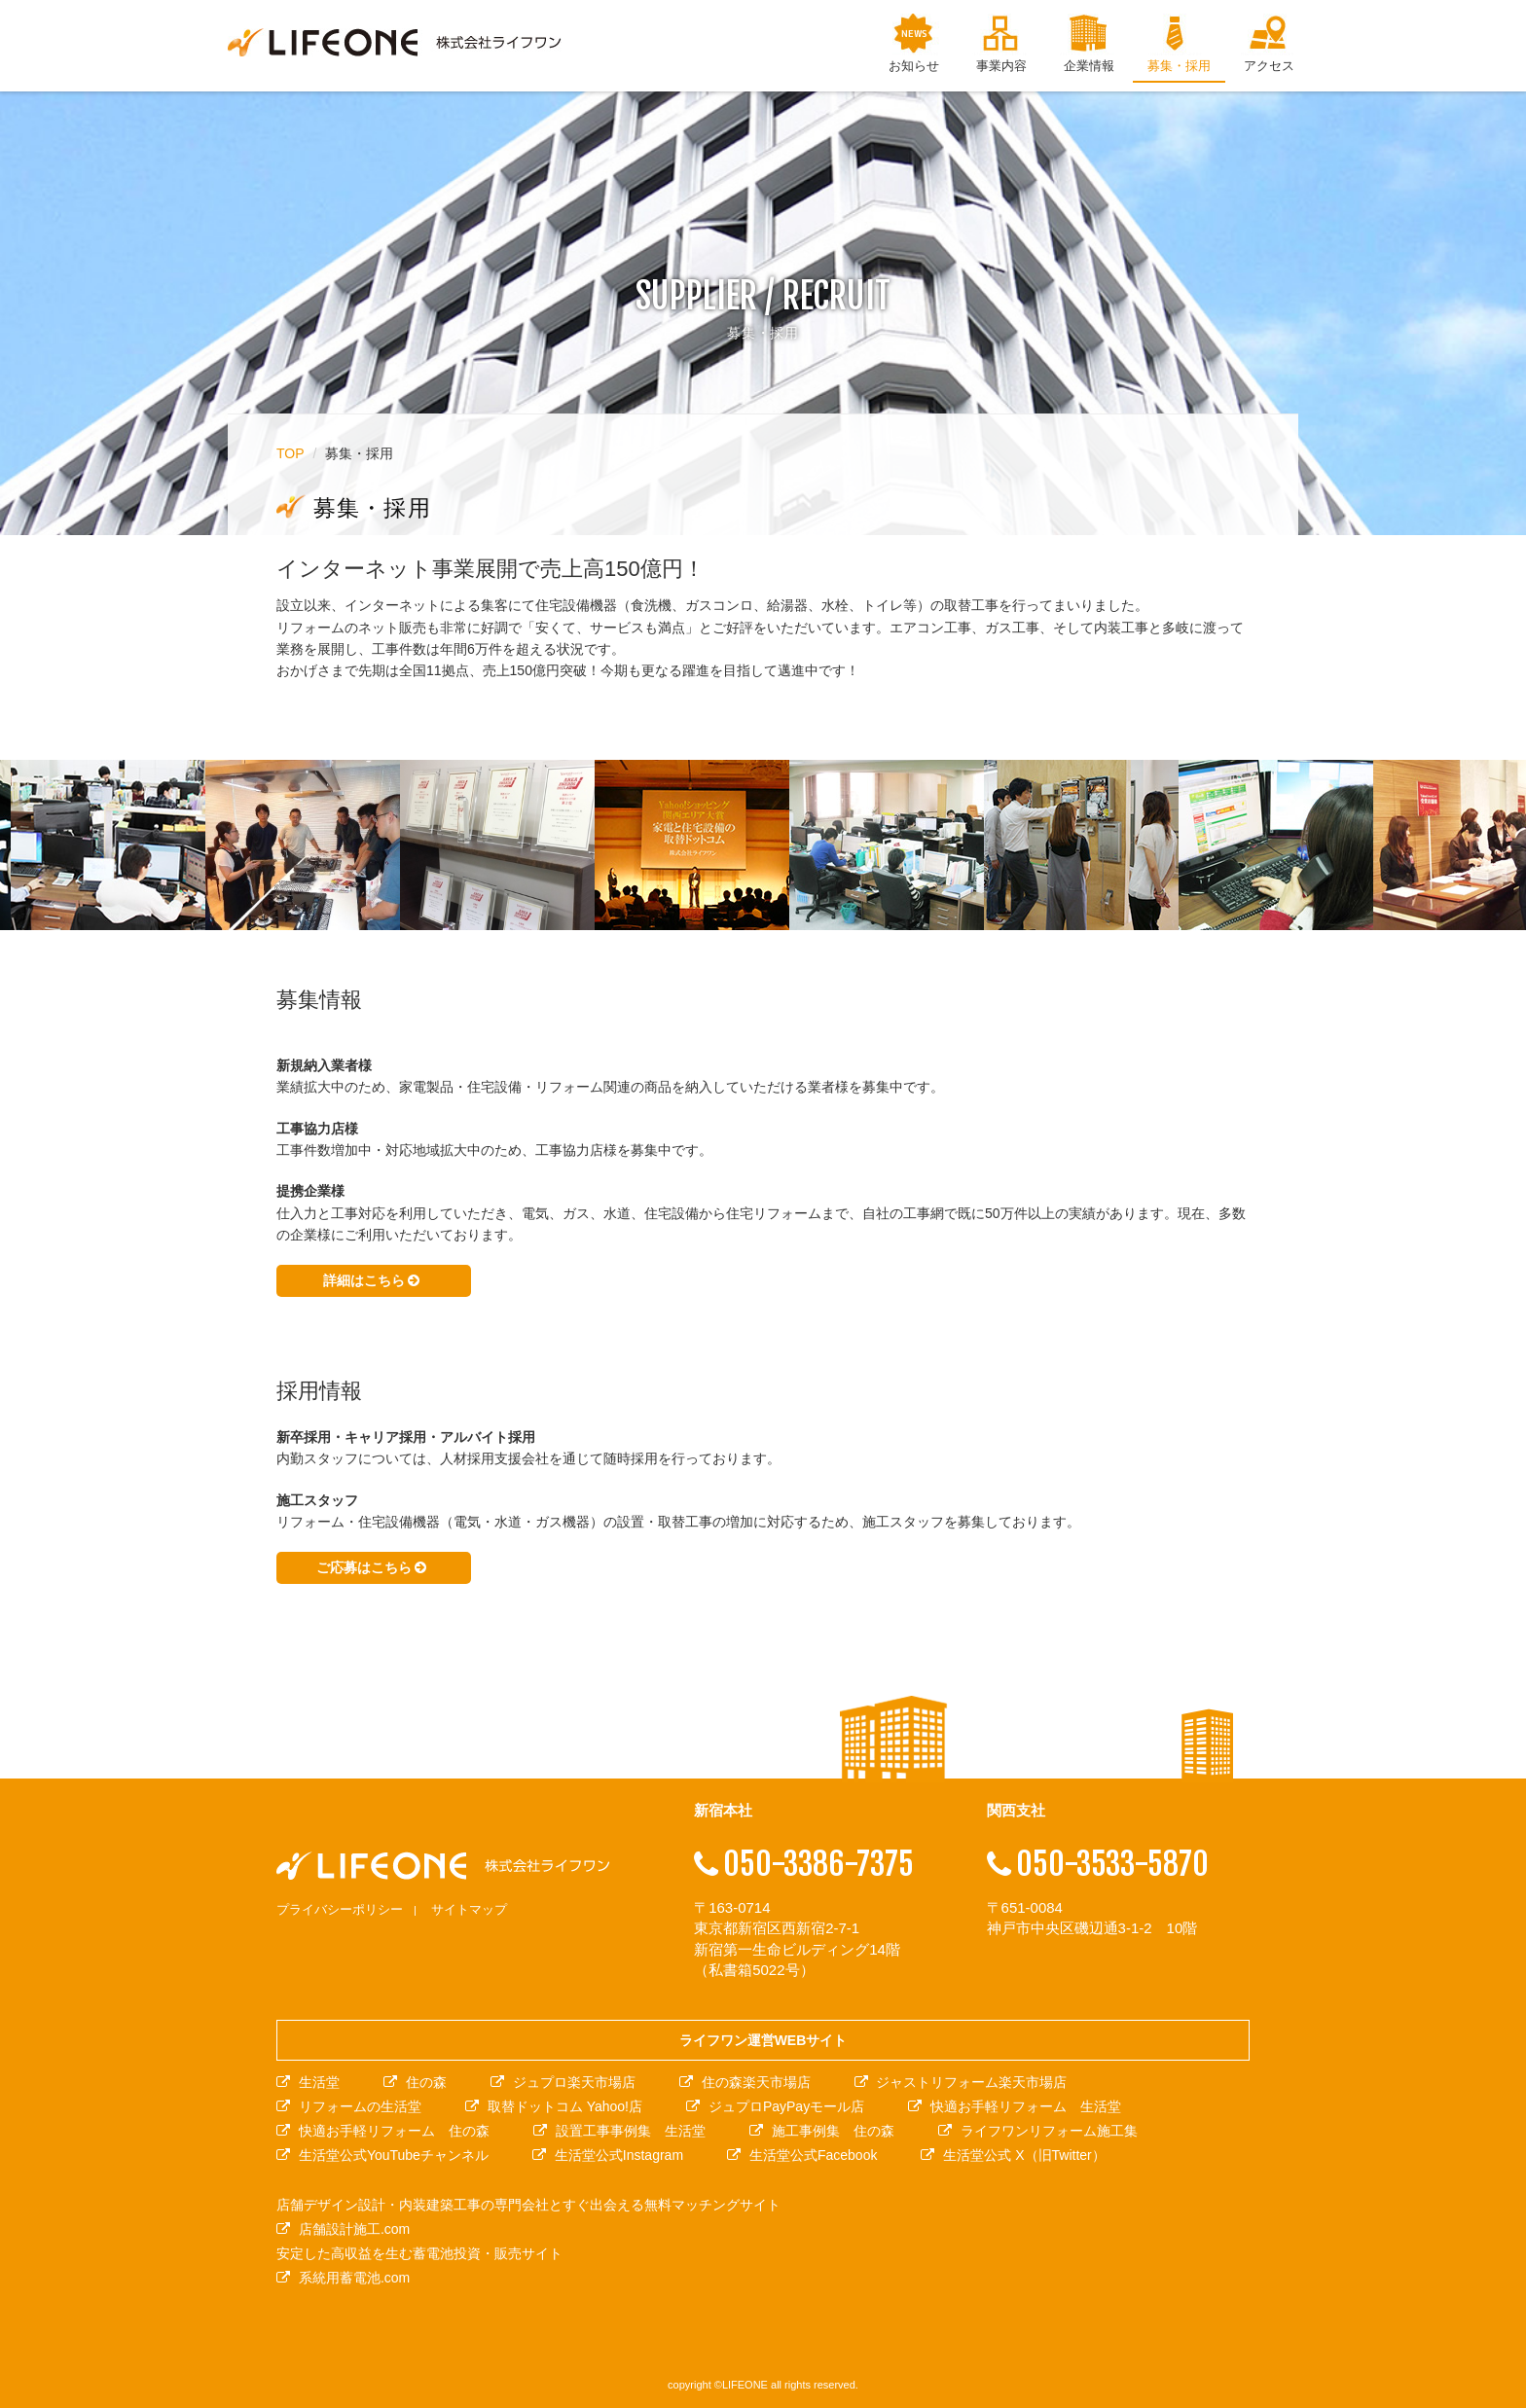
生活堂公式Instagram (619, 2155)
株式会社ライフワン (395, 43)
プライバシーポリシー (339, 1909)
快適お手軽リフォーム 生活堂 (1025, 2106)
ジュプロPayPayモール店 (786, 2106)
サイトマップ (469, 1909)
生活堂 (319, 2082)
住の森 (426, 2082)
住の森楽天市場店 (756, 2082)
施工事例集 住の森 (833, 2130)
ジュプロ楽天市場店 (574, 2082)
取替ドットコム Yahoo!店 (565, 2106)
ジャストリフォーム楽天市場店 (971, 2082)
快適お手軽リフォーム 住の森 (394, 2130)
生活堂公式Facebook (813, 2155)
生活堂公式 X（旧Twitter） (1024, 2155)
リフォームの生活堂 (360, 2106)
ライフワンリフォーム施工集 (1049, 2130)
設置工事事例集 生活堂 (631, 2130)
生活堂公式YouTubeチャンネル (394, 2155)
